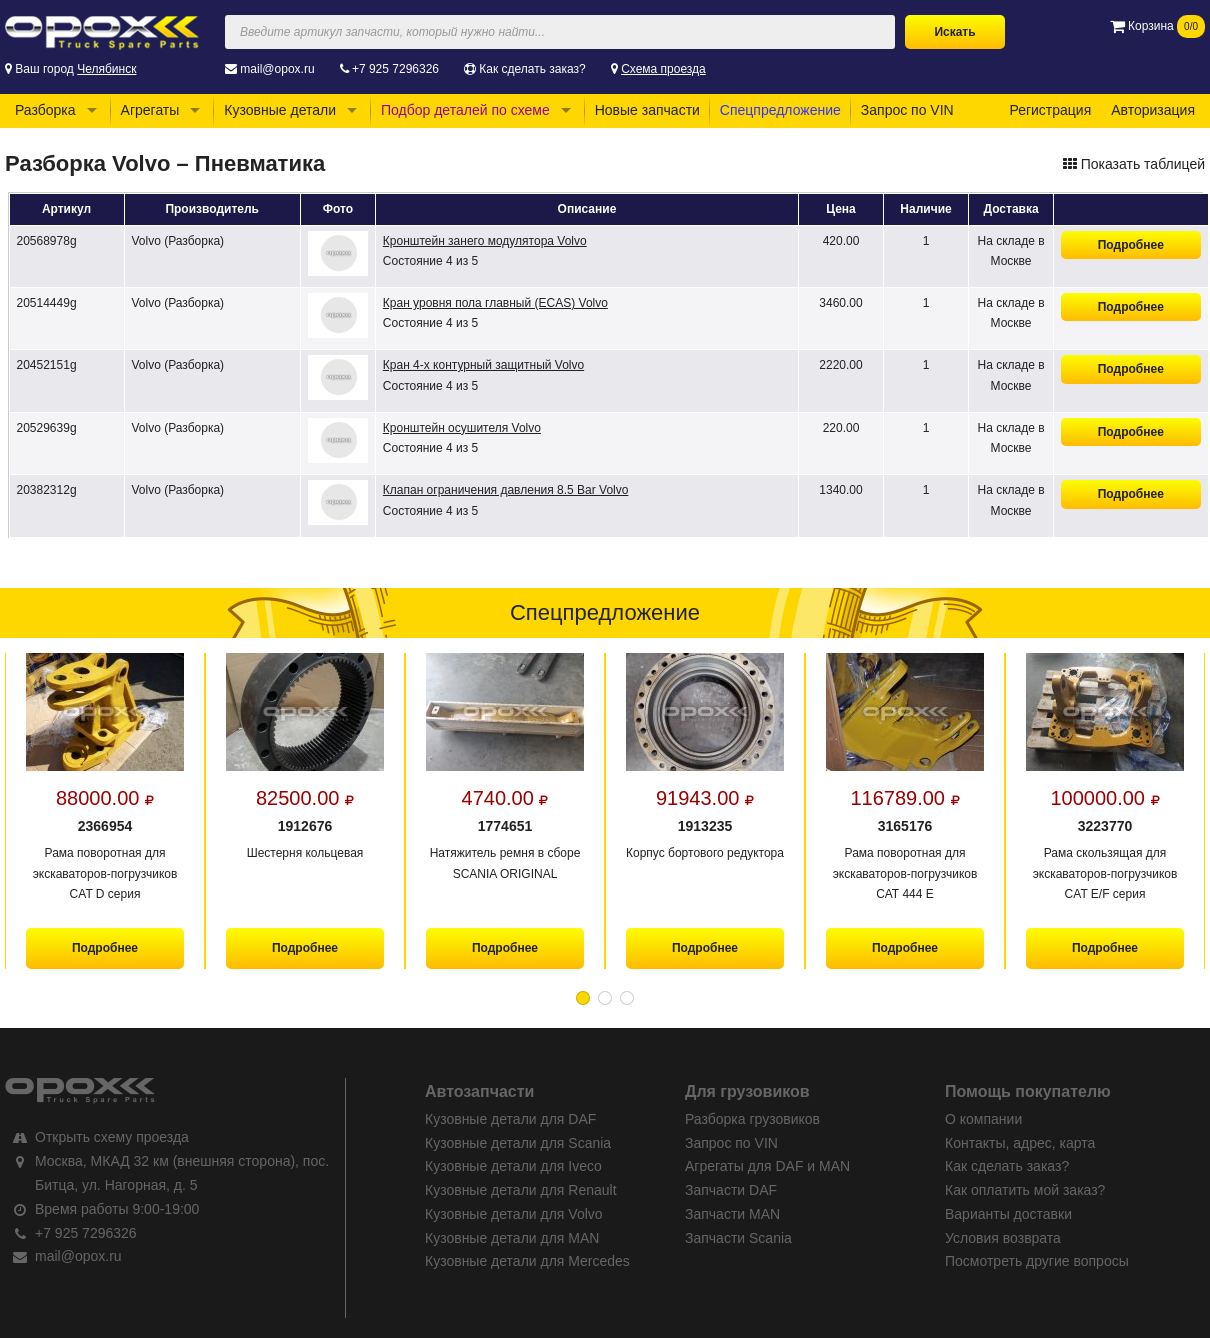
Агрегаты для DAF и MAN (767, 1166)
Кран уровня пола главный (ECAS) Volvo (495, 303)
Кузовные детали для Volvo (514, 1214)
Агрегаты (150, 110)
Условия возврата (1003, 1238)
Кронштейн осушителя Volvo (462, 428)
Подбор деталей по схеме (465, 110)
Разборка (45, 110)
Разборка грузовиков (752, 1119)
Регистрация (1050, 110)
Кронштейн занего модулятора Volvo (485, 241)
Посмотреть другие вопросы (1037, 1261)
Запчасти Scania (738, 1238)
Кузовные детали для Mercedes (527, 1261)
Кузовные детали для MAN (512, 1238)
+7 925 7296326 (395, 69)
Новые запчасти (647, 110)
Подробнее (1131, 245)
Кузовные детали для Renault (521, 1190)
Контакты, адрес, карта (1020, 1143)
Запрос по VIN (907, 110)
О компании (983, 1119)
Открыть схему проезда (112, 1137)
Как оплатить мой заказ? (1025, 1190)
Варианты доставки (1008, 1214)
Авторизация (1153, 110)
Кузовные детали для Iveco (513, 1166)
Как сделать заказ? (532, 69)
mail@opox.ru (277, 69)
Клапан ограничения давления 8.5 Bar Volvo (506, 490)
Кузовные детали (280, 110)
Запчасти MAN (732, 1214)
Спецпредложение (780, 110)
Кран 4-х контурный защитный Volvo (483, 365)
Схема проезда (663, 69)
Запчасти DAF (731, 1190)
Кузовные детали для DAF (510, 1119)
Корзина (1157, 26)
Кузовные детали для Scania (518, 1143)
